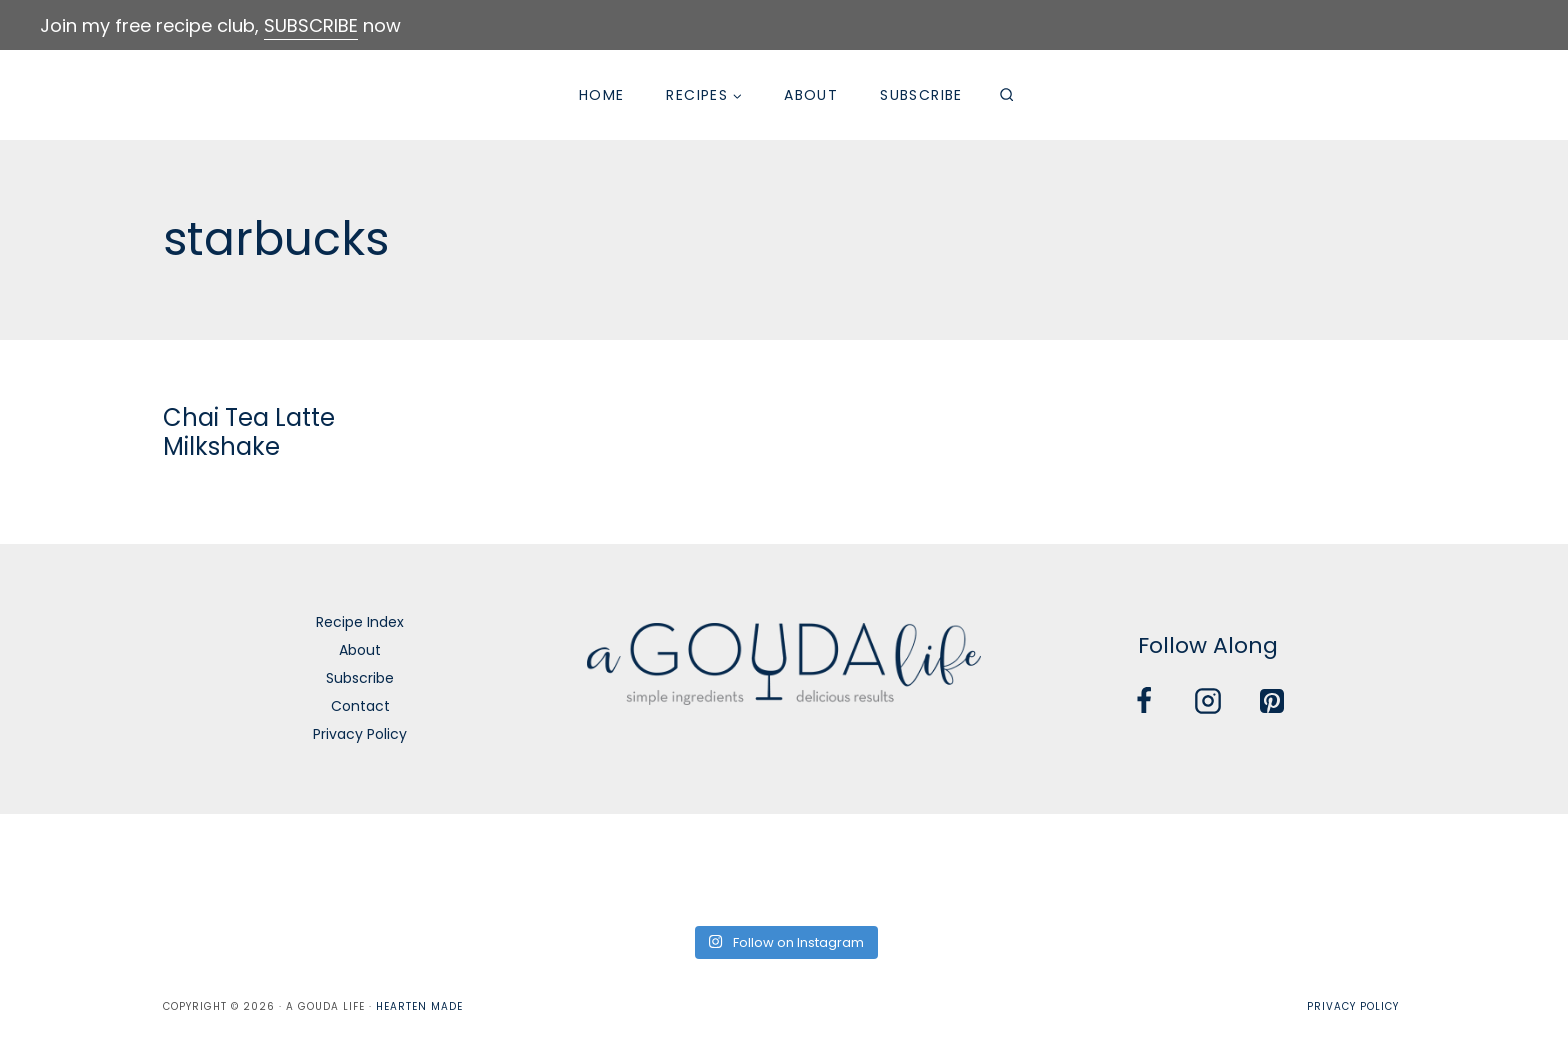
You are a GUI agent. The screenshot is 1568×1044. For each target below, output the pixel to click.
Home (602, 95)
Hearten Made (419, 1006)
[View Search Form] (1007, 95)
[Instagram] (1208, 701)
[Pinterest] (1272, 701)
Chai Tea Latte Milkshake (249, 432)
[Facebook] (1144, 701)
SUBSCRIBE (311, 25)
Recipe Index (360, 622)
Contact (360, 706)
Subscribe (921, 95)
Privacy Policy (360, 734)
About (811, 95)
